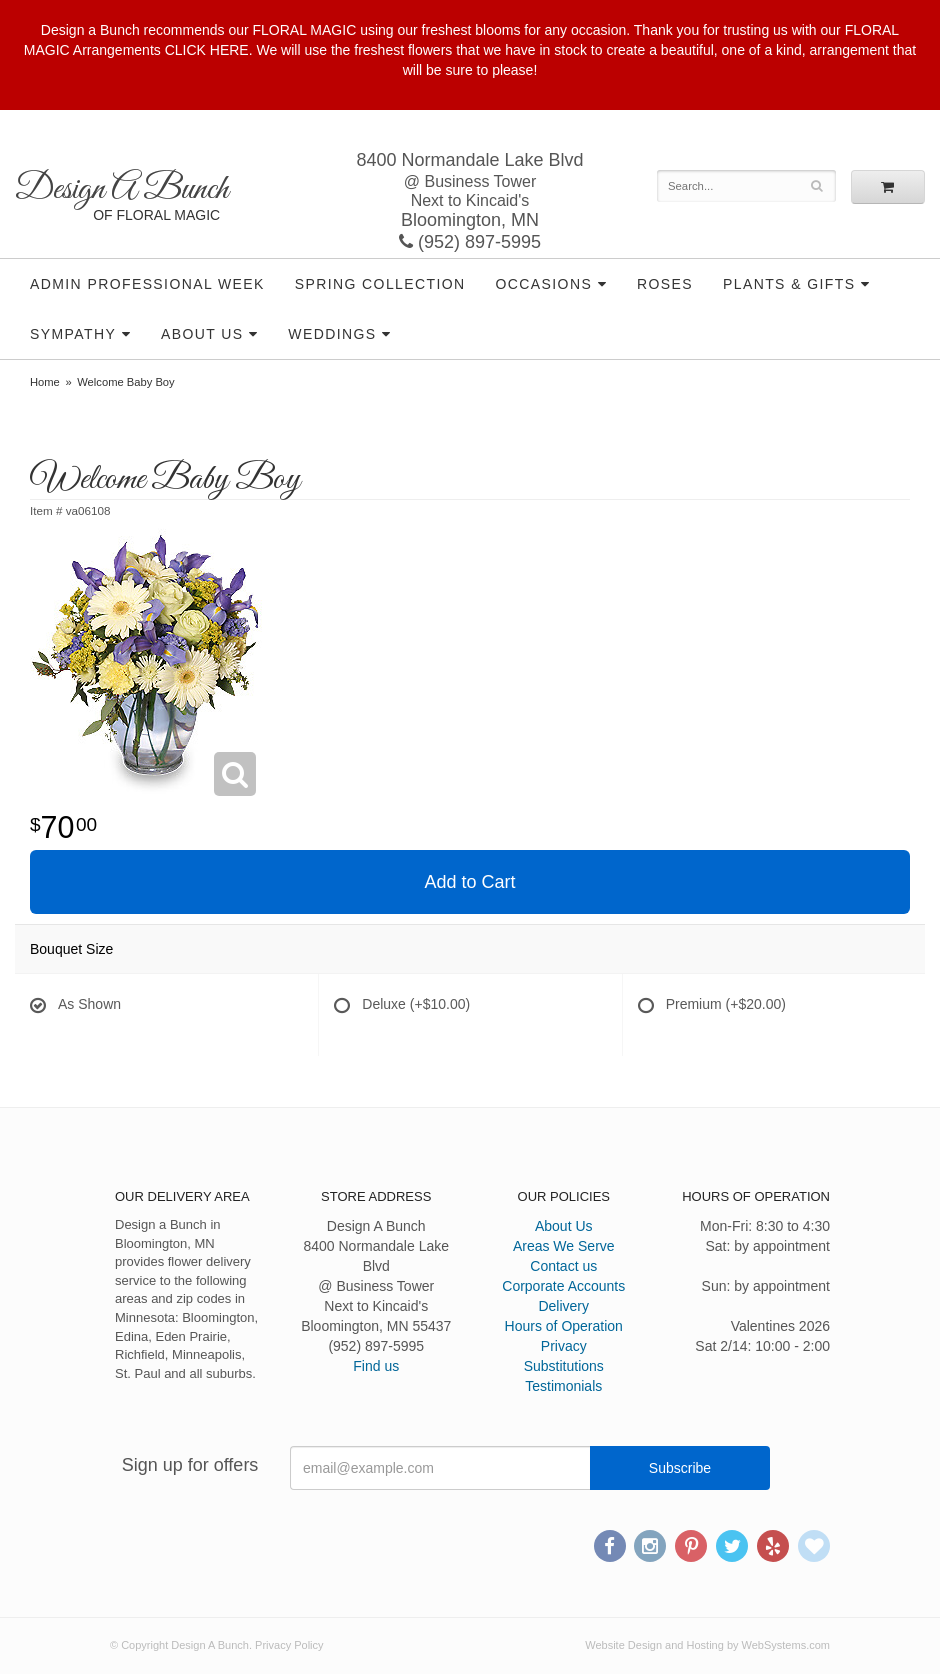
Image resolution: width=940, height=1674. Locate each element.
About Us (202, 334)
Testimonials (563, 1386)
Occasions (544, 284)
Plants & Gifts (789, 284)
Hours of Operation (564, 1326)
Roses (665, 284)
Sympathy (73, 334)
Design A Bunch (121, 189)
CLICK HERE (207, 50)
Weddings (332, 334)
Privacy (564, 1346)
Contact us (563, 1266)
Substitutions (564, 1366)
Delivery (563, 1306)
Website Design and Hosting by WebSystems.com (707, 1645)
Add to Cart (469, 882)
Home (45, 382)
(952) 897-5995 (470, 242)
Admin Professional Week (147, 284)
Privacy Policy (289, 1645)
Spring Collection (380, 284)
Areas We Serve (564, 1246)
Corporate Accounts (563, 1286)
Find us (376, 1366)
